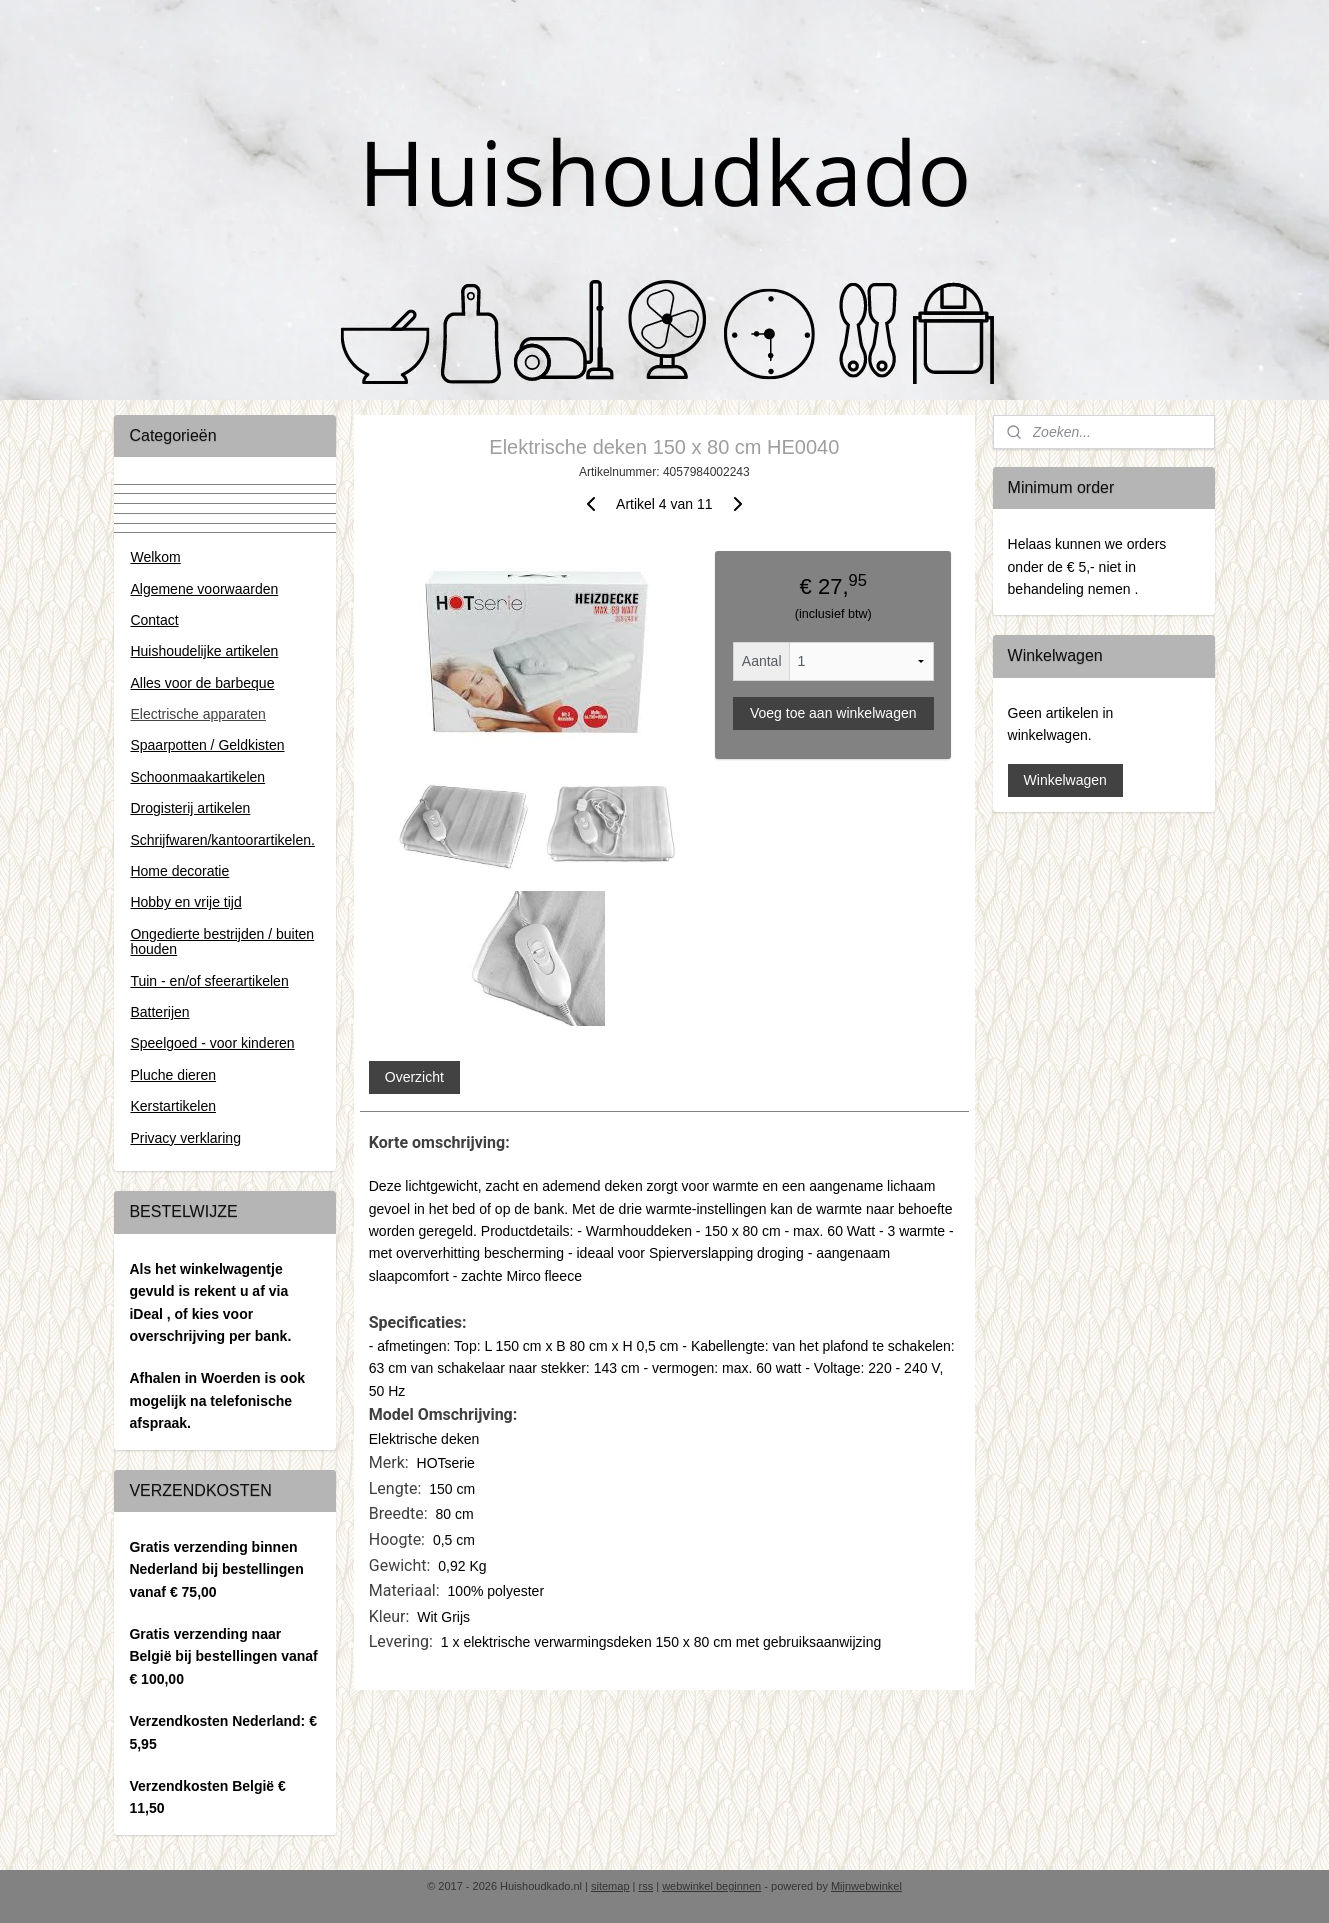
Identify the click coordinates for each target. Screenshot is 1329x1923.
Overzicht (414, 1077)
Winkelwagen (1065, 780)
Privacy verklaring (185, 1138)
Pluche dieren (173, 1075)
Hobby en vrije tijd (185, 902)
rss (646, 1886)
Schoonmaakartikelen (197, 777)
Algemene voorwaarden (204, 589)
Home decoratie (179, 871)
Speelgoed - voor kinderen (212, 1043)
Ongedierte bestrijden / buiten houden (222, 941)
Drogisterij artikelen (190, 808)
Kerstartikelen (173, 1106)
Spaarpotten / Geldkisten (207, 745)
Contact (154, 620)
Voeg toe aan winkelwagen (833, 713)
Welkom (155, 557)
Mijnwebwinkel (866, 1886)
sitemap (610, 1886)
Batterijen (159, 1012)
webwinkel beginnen (711, 1886)
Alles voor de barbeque (202, 683)
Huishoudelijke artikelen (204, 651)
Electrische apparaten (197, 714)
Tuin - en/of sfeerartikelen (209, 981)
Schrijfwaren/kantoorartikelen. (222, 840)
